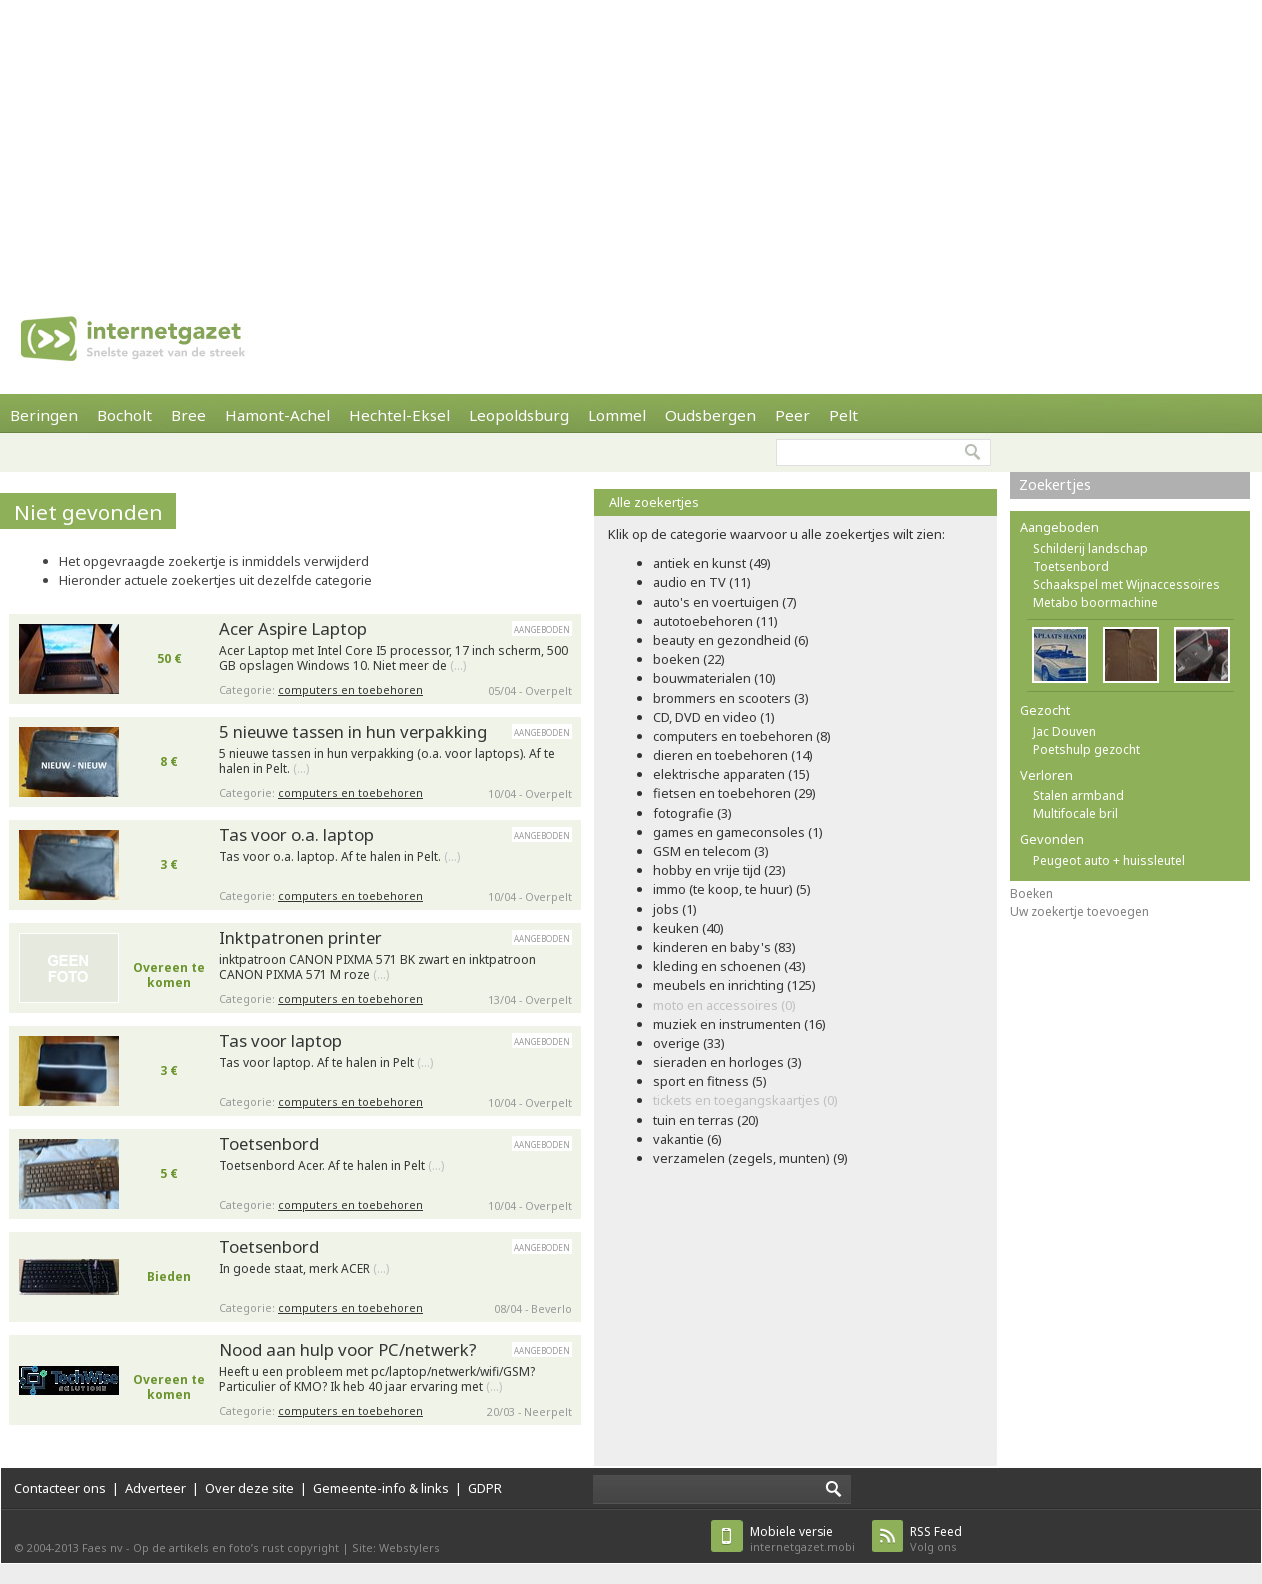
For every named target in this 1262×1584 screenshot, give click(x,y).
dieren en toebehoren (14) (733, 755)
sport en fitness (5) (710, 1081)
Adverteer (155, 1488)
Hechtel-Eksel (399, 415)
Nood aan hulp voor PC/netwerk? (348, 1349)
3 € (169, 864)
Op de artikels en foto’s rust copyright (236, 1547)
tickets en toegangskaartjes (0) (745, 1100)
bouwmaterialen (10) (714, 678)
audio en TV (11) (702, 582)
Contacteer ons (60, 1488)
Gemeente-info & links (381, 1488)
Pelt (843, 415)
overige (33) (689, 1043)
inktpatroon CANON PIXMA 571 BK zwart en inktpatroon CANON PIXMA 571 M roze (377, 967)
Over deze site (249, 1488)
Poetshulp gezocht (1086, 749)
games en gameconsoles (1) (738, 832)
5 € (169, 1173)
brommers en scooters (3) (731, 698)
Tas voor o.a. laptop (296, 834)
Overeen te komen (169, 975)
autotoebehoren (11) (715, 621)
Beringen (44, 415)
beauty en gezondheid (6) (731, 640)
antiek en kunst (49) (712, 563)
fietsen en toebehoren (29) (734, 793)
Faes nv (102, 1547)
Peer (792, 415)
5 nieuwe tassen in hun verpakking (353, 731)
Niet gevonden (88, 512)
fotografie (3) (692, 813)
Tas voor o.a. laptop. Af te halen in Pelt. (339, 857)
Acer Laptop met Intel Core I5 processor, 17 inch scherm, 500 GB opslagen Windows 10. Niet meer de (393, 658)
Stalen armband (1078, 795)
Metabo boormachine (1095, 602)
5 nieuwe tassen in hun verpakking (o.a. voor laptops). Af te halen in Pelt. (387, 761)
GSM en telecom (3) (711, 851)
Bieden (169, 1276)
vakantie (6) (687, 1139)
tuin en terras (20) (706, 1120)
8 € (169, 761)
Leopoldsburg (519, 415)
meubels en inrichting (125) (734, 985)
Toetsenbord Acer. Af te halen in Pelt (331, 1166)
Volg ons (936, 1538)
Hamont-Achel (277, 415)
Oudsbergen (710, 415)
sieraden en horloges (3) (727, 1062)
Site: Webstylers (396, 1547)
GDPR (485, 1488)
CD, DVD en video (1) (714, 717)
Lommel (617, 415)
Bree (188, 415)
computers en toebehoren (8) (742, 736)
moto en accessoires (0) (724, 1005)
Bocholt (124, 415)
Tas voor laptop (280, 1040)
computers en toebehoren (350, 689)
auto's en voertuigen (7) (725, 602)
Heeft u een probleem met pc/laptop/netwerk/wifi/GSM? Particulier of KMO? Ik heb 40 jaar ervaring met (377, 1379)
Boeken (1031, 893)
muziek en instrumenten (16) (739, 1024)
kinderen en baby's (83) (724, 947)
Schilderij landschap (1090, 548)
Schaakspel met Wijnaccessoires (1126, 584)
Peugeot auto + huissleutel (1109, 860)
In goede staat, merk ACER (304, 1269)
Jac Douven (1064, 731)
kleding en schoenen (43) (729, 966)
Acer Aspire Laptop (293, 628)
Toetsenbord (269, 1143)
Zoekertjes (1055, 484)
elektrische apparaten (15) (731, 774)
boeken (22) (689, 659)
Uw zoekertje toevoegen (1079, 911)
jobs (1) (675, 909)
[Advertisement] (585, 140)
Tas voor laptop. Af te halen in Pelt (326, 1063)
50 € (169, 658)
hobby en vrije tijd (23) (719, 870)
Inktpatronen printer (300, 937)
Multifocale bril (1075, 813)
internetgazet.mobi (802, 1538)
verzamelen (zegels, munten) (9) (750, 1158)
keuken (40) (688, 928)
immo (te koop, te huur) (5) (732, 889)
